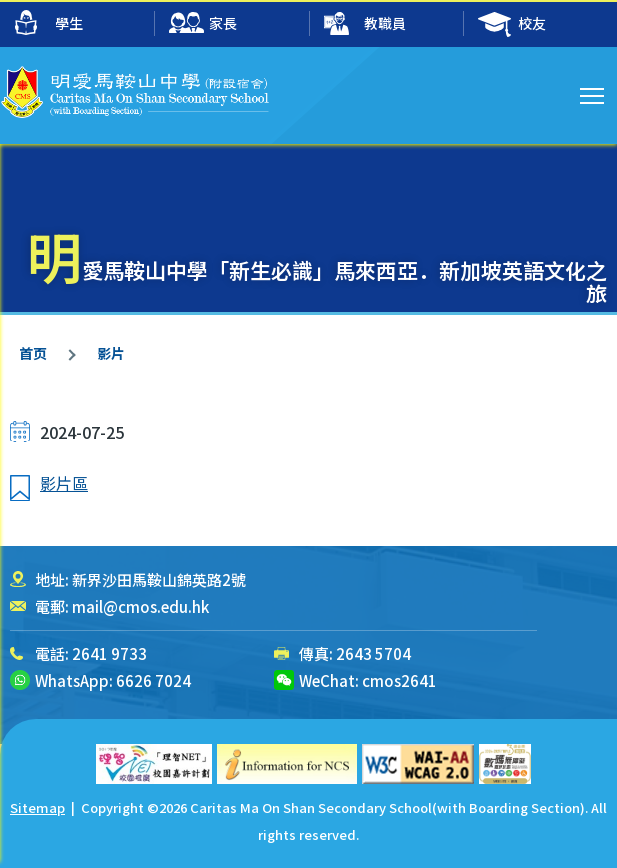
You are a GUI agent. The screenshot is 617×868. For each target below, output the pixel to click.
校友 (512, 24)
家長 (203, 24)
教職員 (365, 24)
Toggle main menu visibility (593, 93)
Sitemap (37, 807)
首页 (33, 353)
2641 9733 (109, 653)
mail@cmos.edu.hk (140, 606)
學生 (49, 22)
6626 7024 (153, 680)
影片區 (64, 483)
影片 (111, 353)
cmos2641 (399, 680)
